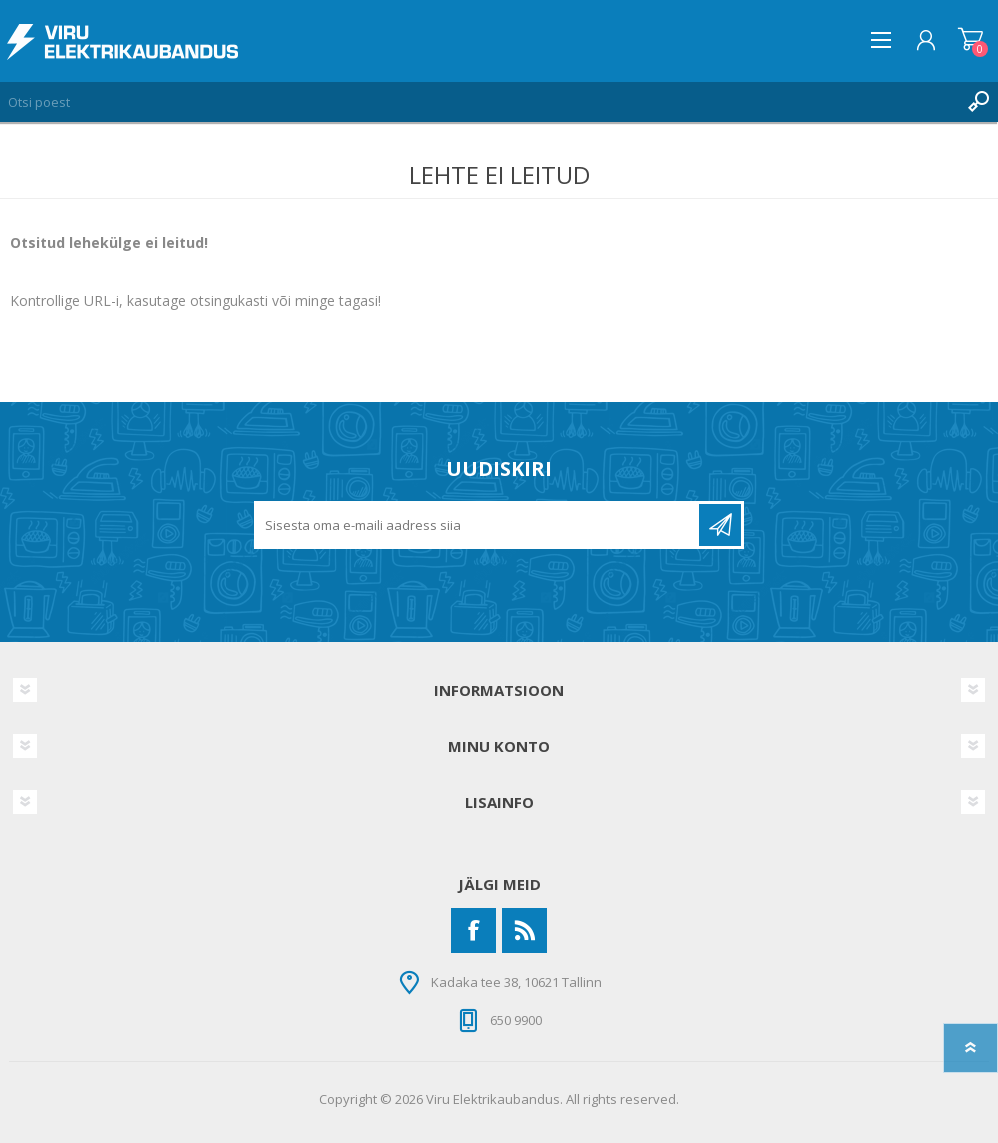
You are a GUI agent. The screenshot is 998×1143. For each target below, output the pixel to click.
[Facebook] (473, 930)
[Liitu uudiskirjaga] (478, 525)
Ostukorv (970, 40)
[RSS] (524, 930)
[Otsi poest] (479, 102)
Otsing (978, 102)
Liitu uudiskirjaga (720, 525)
